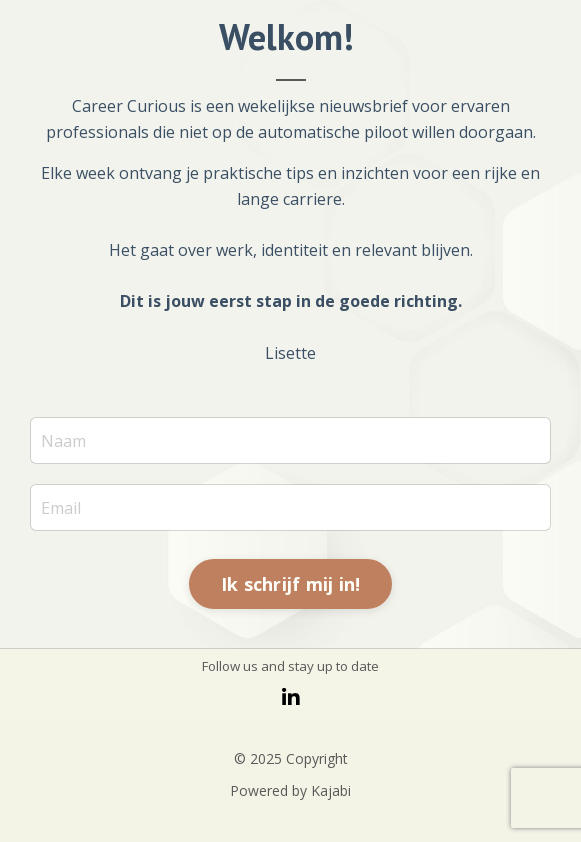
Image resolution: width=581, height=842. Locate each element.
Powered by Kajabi (290, 790)
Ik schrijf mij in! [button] (291, 584)
